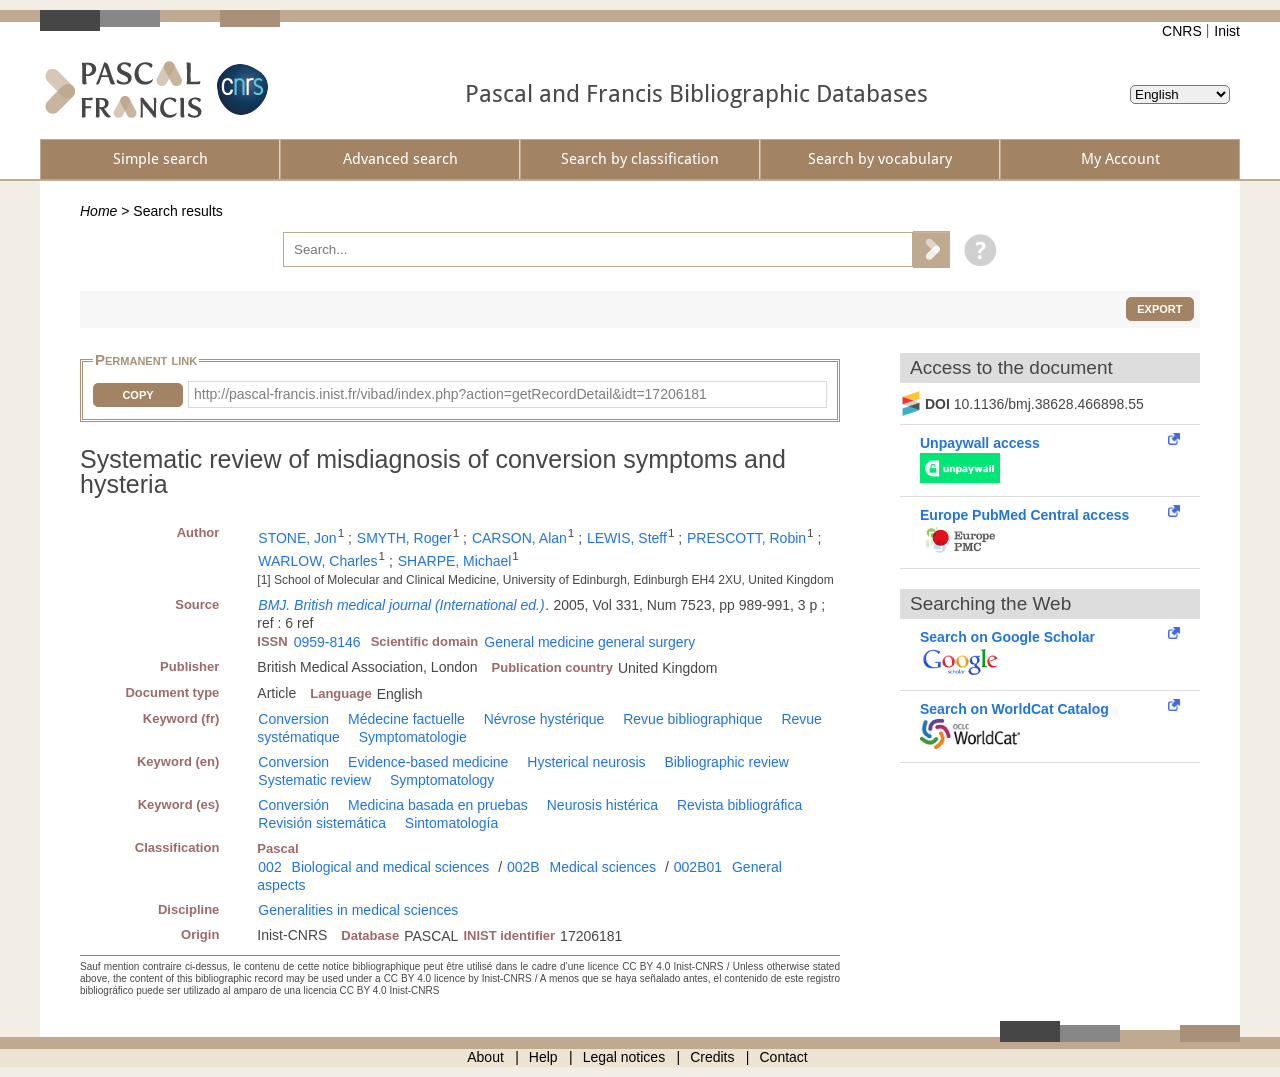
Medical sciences (603, 867)
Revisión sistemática (322, 823)
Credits (712, 1057)
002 (269, 867)
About (485, 1057)
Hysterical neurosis (586, 762)
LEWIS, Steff (627, 538)
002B (523, 867)
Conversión (293, 805)
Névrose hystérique (544, 719)
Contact (784, 1057)
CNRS (1182, 31)
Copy (137, 395)
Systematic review (314, 780)
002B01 (698, 867)
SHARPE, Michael (455, 561)
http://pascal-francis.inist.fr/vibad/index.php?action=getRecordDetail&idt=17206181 (450, 394)
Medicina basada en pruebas (438, 805)
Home (98, 211)
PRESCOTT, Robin (746, 538)
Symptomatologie (413, 737)
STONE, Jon (297, 538)
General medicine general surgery (589, 642)
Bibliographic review (726, 762)
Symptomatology (442, 780)
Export (1159, 309)
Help (543, 1057)
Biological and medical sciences (391, 867)
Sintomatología (451, 823)
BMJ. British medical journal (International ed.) (401, 605)
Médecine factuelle (406, 719)
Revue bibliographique (692, 719)
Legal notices (624, 1057)
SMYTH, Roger (404, 538)
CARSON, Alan (519, 538)
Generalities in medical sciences (358, 910)
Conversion (293, 719)
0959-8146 (327, 642)
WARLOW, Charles (317, 561)
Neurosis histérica (602, 805)
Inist (1227, 31)
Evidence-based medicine (428, 762)
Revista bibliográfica (739, 805)
